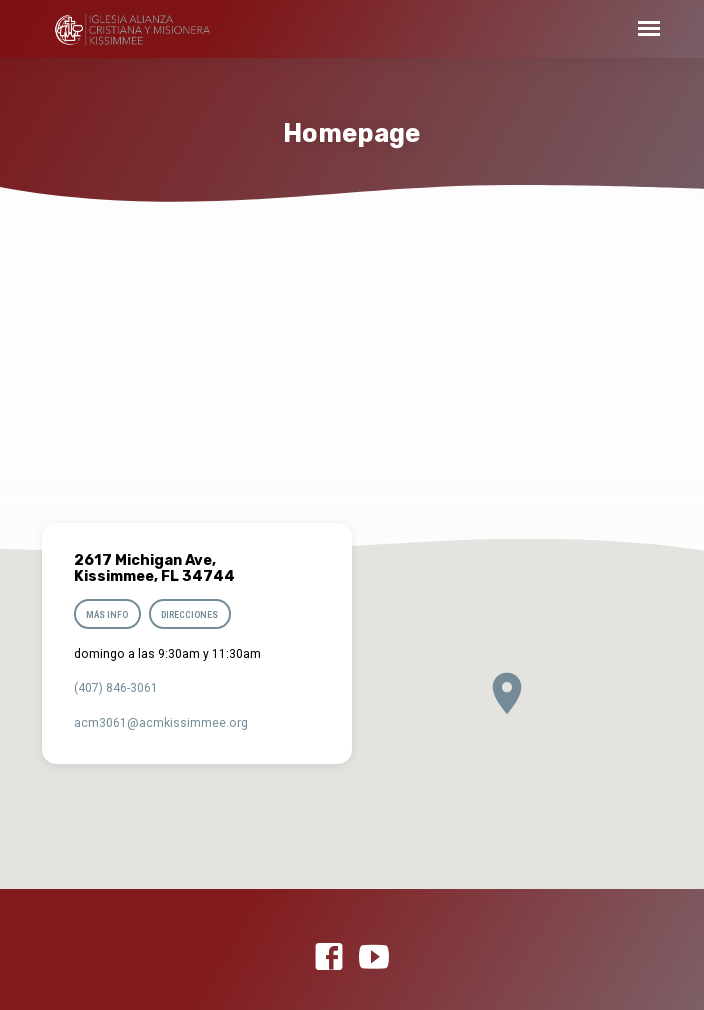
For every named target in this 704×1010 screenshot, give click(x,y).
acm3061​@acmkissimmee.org (161, 723)
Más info (107, 615)
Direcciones (189, 615)
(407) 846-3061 (116, 688)
